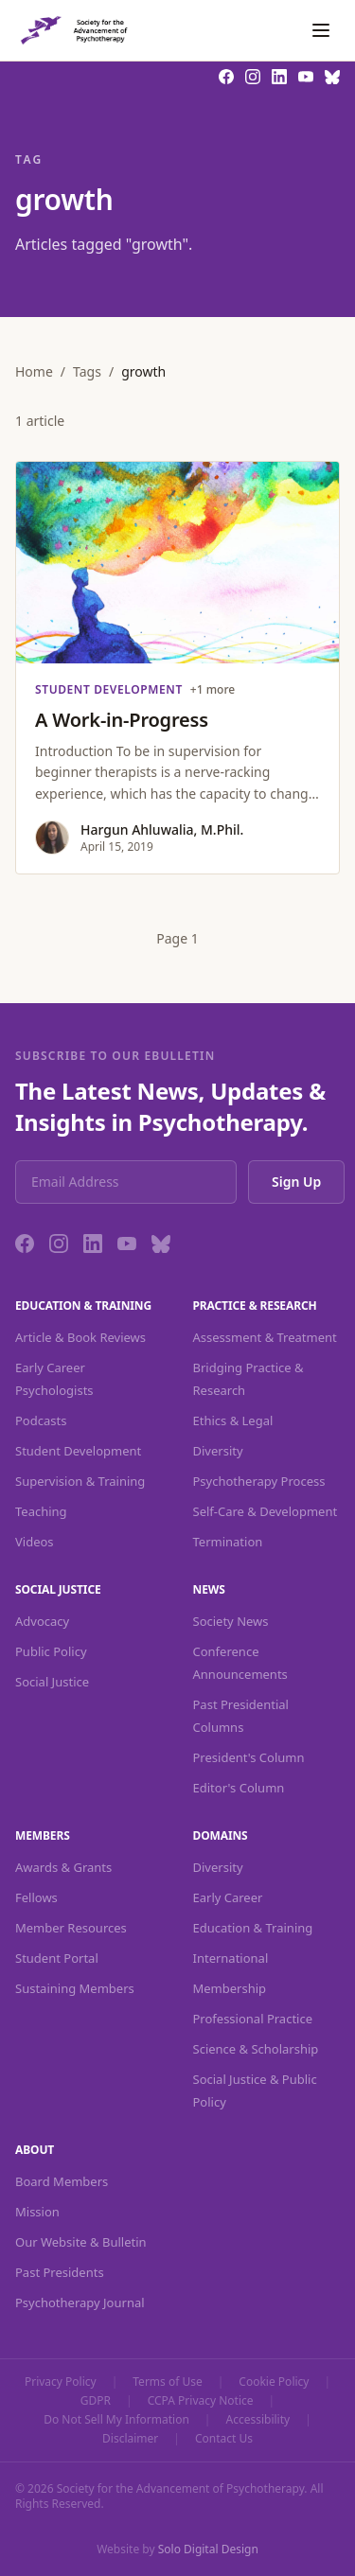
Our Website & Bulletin (81, 2241)
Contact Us (224, 2438)
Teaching (41, 1511)
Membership (230, 1988)
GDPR (95, 2400)
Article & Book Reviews (80, 1337)
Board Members (61, 2181)
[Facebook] (24, 1243)
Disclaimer (130, 2438)
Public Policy (51, 1651)
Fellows (36, 1897)
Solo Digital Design (208, 2549)
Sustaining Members (74, 1988)
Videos (34, 1541)
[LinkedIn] (92, 1243)
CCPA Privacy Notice (201, 2400)
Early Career (228, 1897)
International (231, 1958)
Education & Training (253, 1927)
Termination (228, 1541)
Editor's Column (239, 1787)
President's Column (249, 1757)
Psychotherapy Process (259, 1481)
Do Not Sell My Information (116, 2419)
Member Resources (71, 1927)
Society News (231, 1621)
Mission (37, 2211)
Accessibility (257, 2419)
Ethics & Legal (233, 1420)
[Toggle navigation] (321, 30)
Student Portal (56, 1958)
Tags (87, 371)
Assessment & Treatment (265, 1337)
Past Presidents (59, 2272)
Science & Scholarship (256, 2048)
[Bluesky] (160, 1243)
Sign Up (296, 1182)
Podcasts (40, 1420)
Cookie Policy (274, 2382)
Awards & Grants (63, 1867)
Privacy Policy (61, 2382)
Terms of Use (167, 2382)
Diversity (218, 1450)
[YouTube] (126, 1243)
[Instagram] (58, 1243)
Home (34, 371)
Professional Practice (253, 2018)
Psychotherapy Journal (80, 2302)
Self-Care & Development (265, 1511)
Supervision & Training (80, 1481)
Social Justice (52, 1681)
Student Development (78, 1450)
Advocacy (42, 1621)
